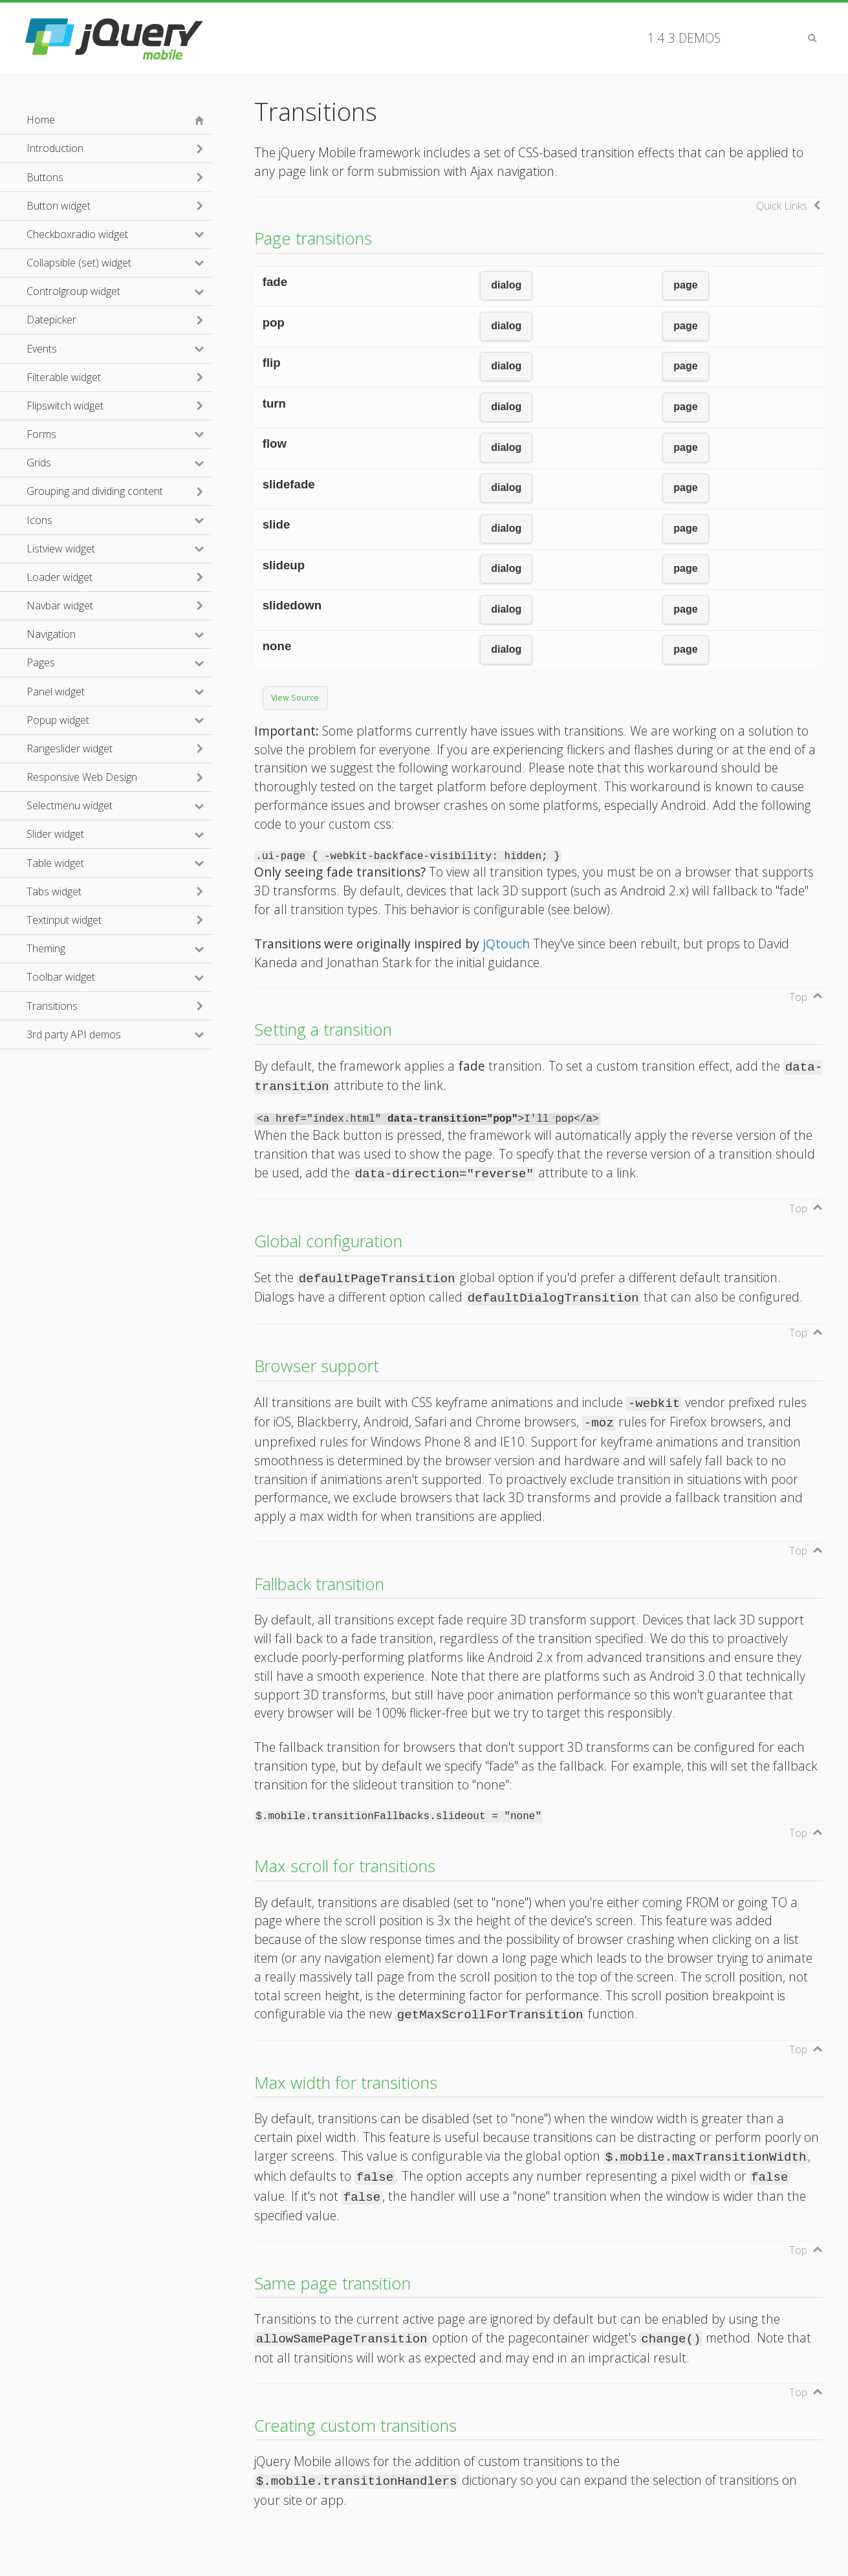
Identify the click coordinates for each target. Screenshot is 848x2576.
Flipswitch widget (65, 405)
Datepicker (51, 319)
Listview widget (116, 548)
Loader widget (59, 577)
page (685, 284)
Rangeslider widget (70, 748)
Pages (96, 662)
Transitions (52, 1006)
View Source (295, 697)
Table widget (111, 863)
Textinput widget (64, 920)
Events (97, 349)
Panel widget (111, 691)
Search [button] (812, 38)
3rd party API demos (119, 1034)
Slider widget (111, 834)
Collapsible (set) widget (119, 263)
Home (41, 120)
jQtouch (506, 943)
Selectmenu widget (119, 805)
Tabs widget (54, 891)
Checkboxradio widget (119, 234)
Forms (97, 434)
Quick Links (781, 206)
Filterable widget (64, 377)
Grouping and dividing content (95, 491)
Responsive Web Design (82, 777)
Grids (94, 462)
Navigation (107, 634)
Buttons (45, 177)
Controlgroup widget (119, 291)
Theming (102, 948)
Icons (95, 520)
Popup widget (114, 720)
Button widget (59, 206)
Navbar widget (60, 605)
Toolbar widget (116, 977)
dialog (506, 284)
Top (798, 997)
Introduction (55, 148)
